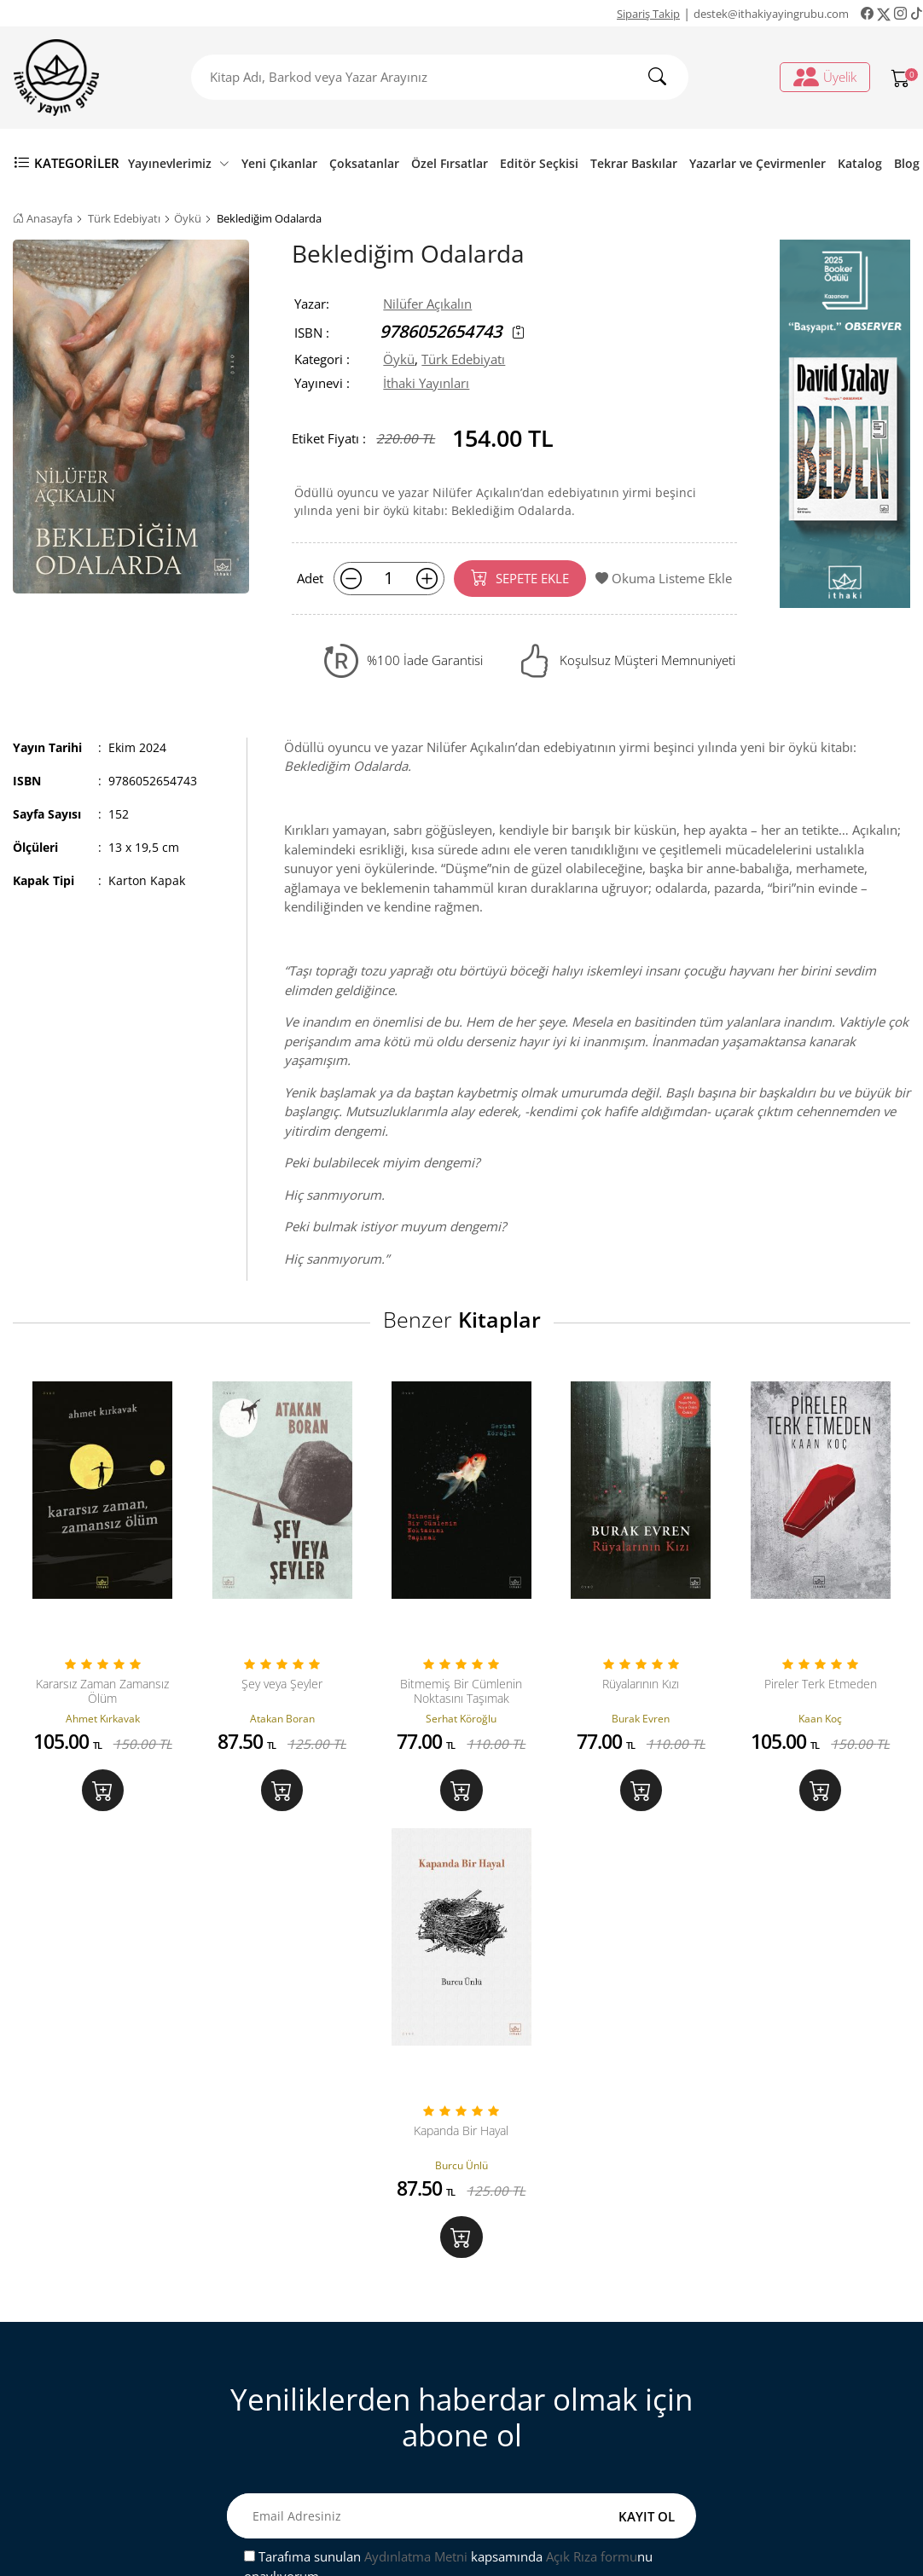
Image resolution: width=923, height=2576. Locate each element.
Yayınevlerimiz (178, 163)
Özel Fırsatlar (449, 163)
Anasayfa (43, 218)
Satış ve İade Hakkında (332, 2407)
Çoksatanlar (364, 163)
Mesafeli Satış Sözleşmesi (340, 2379)
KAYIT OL (646, 2089)
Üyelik (824, 76)
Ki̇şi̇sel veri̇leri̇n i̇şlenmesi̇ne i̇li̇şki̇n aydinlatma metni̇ (576, 2388)
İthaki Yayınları (426, 382)
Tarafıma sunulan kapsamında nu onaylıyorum (448, 2140)
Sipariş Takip (648, 13)
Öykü (187, 218)
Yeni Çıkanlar (279, 163)
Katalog (860, 163)
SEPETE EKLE (519, 577)
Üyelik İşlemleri (540, 2323)
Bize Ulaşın (298, 2323)
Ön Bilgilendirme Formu (337, 2462)
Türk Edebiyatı (124, 218)
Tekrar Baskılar (633, 163)
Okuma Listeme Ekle (663, 578)
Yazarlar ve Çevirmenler (757, 163)
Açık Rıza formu (591, 2130)
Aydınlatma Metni (415, 2130)
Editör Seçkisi (539, 163)
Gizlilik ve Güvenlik (322, 2434)
